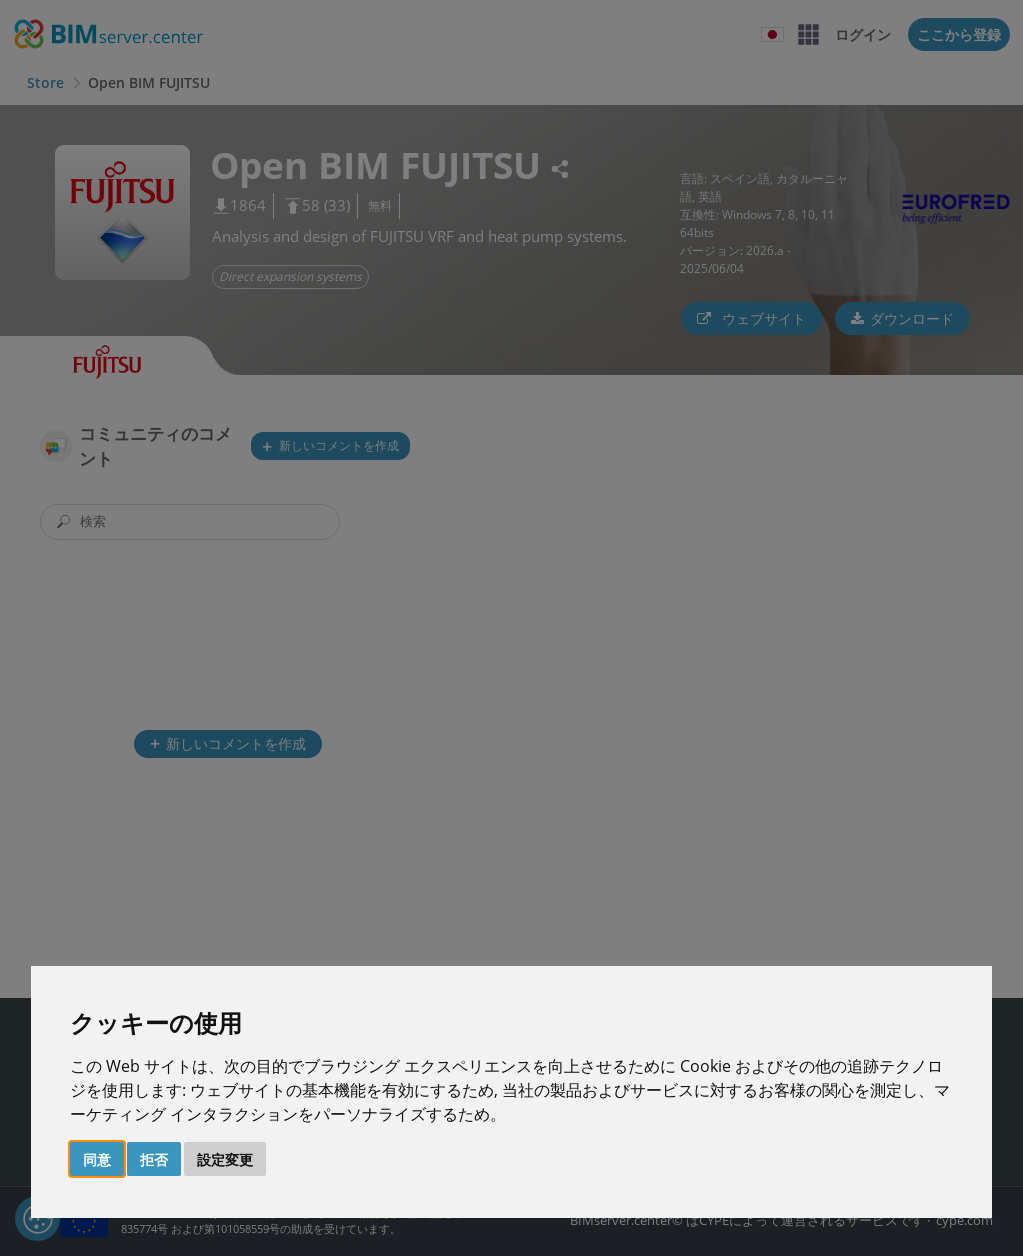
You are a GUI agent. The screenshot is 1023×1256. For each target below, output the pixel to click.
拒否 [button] (154, 1159)
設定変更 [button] (225, 1159)
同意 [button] (97, 1159)
